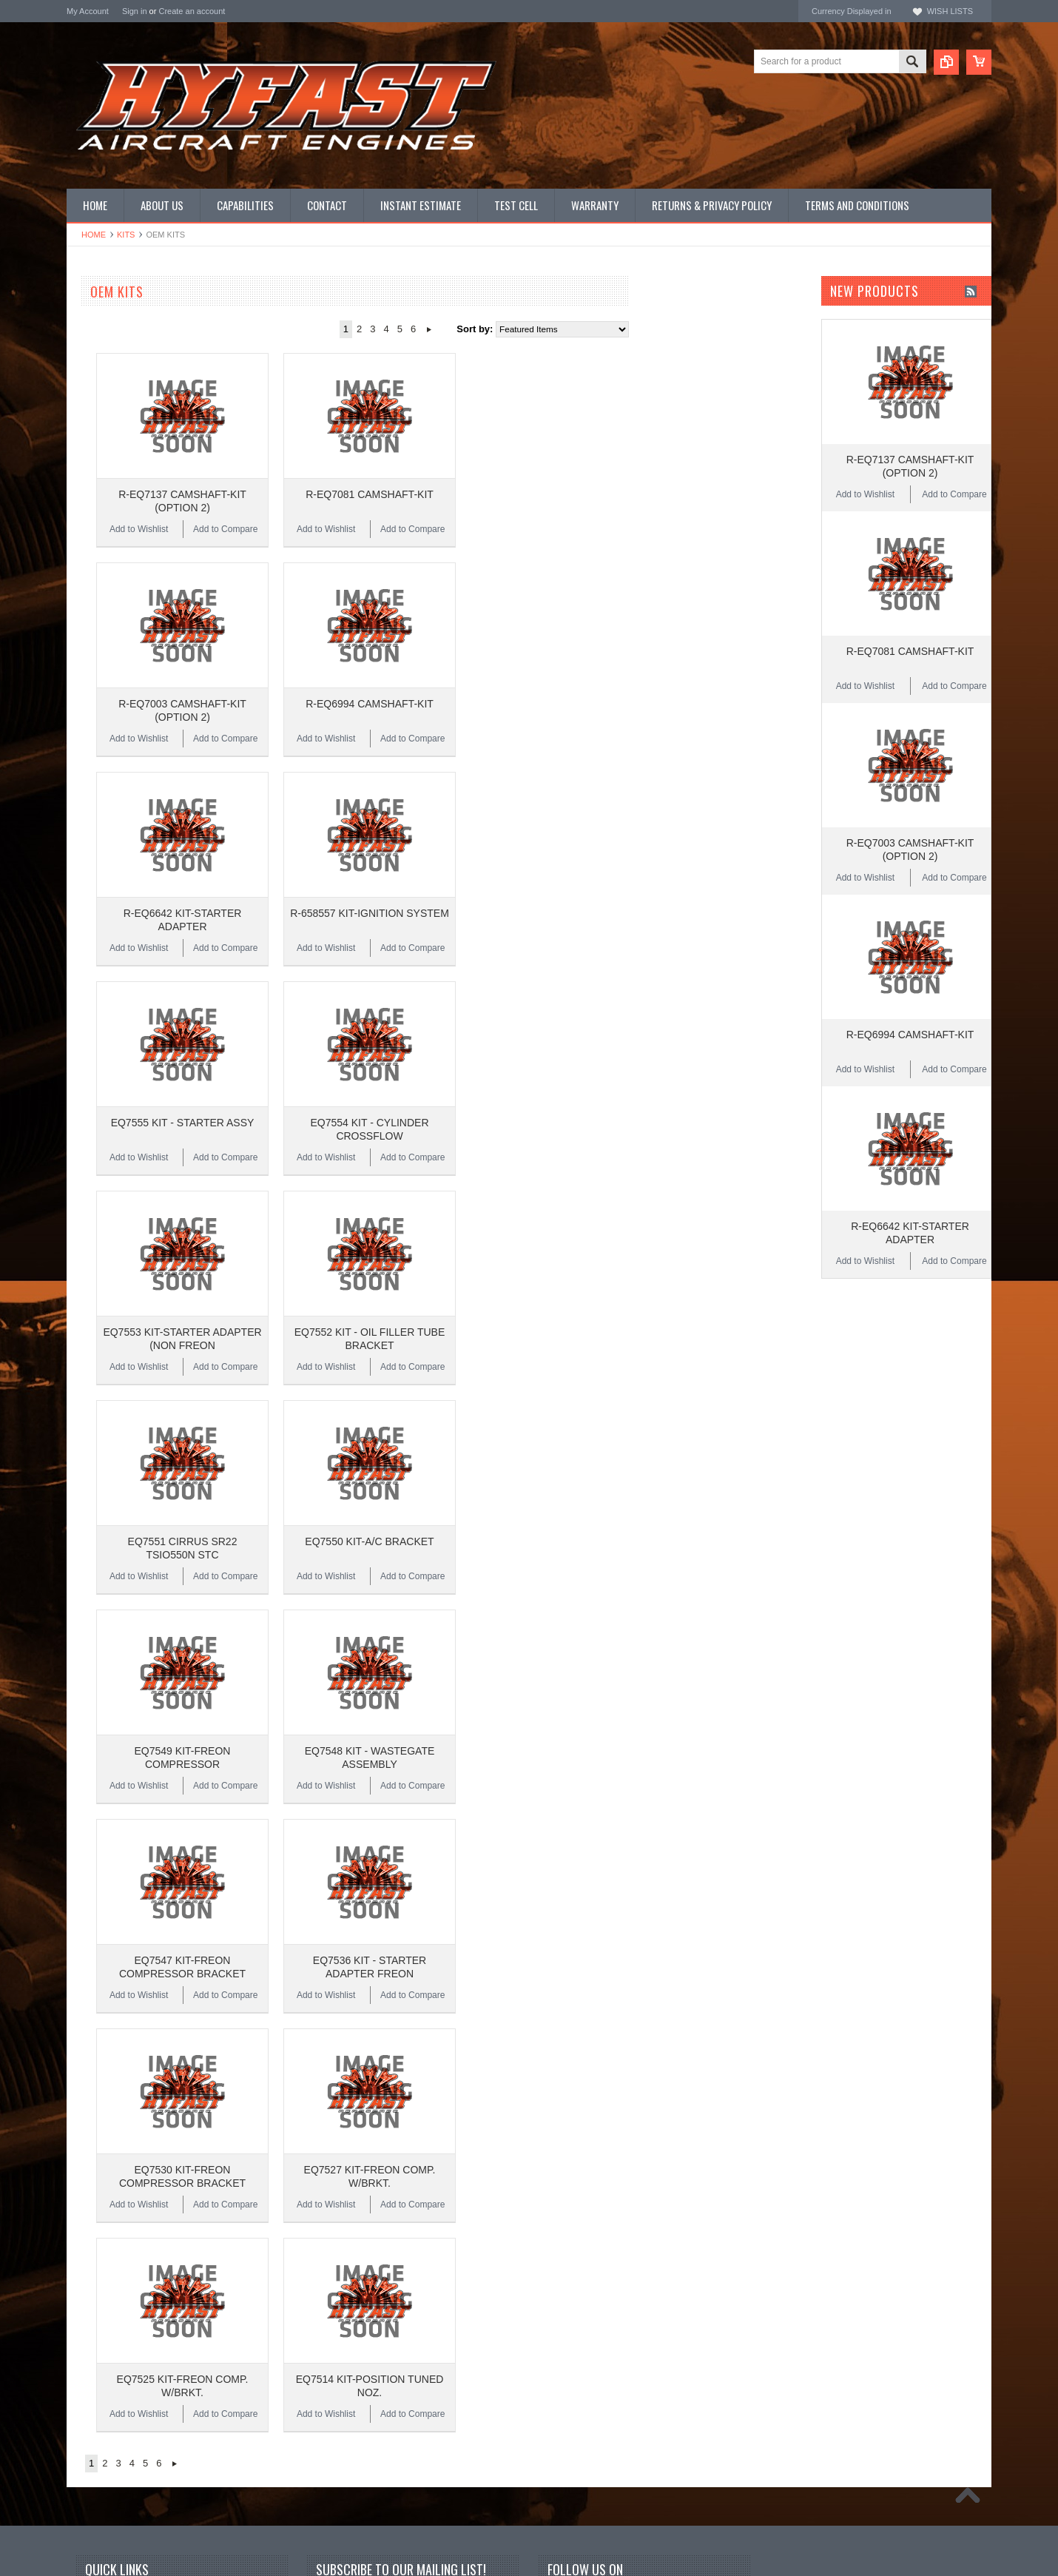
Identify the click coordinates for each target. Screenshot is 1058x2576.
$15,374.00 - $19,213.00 (123, 851)
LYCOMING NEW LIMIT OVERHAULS (149, 337)
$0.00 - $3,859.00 (109, 750)
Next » (606, 329)
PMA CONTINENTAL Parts (124, 387)
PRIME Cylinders (103, 425)
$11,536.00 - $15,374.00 (123, 826)
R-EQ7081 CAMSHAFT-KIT (547, 456)
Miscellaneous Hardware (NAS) (134, 475)
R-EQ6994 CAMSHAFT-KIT (547, 627)
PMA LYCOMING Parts (116, 400)
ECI (75, 638)
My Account (88, 11)
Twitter (582, 2218)
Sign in (134, 11)
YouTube (607, 2218)
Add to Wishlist (316, 490)
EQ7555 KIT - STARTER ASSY (360, 969)
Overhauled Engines (110, 374)
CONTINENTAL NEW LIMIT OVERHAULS (126, 319)
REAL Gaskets (98, 578)
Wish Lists (950, 11)
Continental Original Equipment (133, 618)
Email (329, 2248)
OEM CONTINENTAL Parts (125, 350)
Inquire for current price (116, 558)
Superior (85, 598)
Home (93, 234)
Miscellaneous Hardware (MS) (131, 462)
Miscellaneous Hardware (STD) (134, 487)
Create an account (191, 11)
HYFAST (85, 658)
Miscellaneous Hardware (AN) (131, 450)
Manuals (85, 499)
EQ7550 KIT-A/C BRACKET (546, 1310)
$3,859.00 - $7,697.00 (118, 775)
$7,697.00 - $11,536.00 (120, 801)
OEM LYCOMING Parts (117, 363)
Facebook (558, 2218)
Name (330, 2217)
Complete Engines (106, 412)
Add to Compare (403, 490)
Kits (126, 234)
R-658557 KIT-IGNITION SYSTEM (547, 798)
